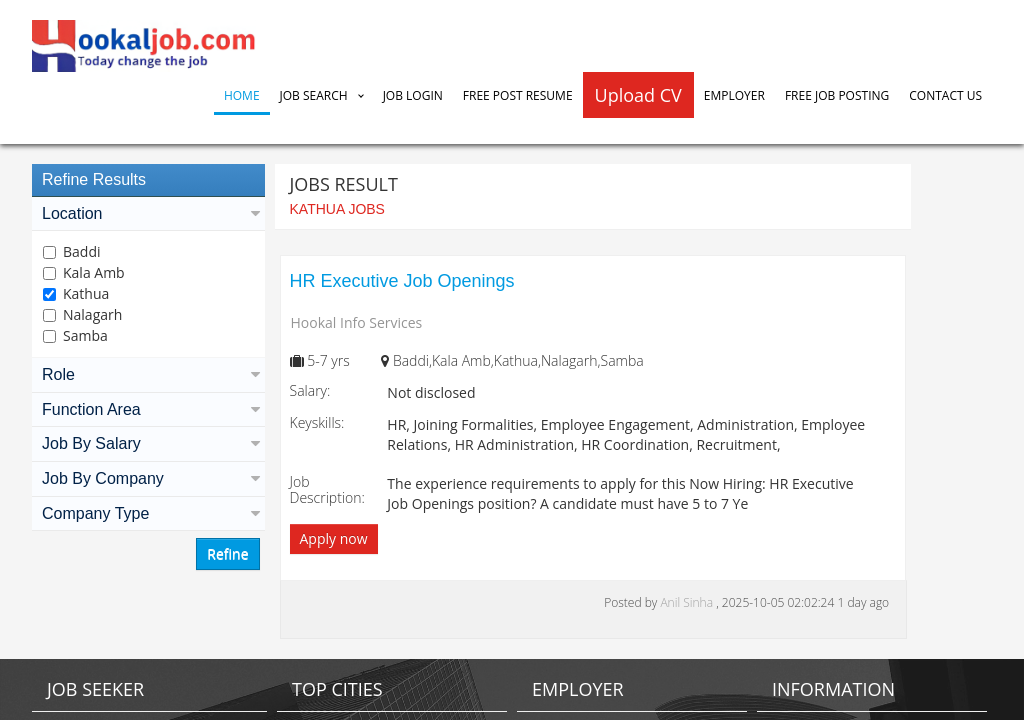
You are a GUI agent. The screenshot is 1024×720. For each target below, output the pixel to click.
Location (148, 213)
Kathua (86, 293)
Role (148, 374)
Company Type (148, 513)
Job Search (314, 95)
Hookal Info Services (357, 322)
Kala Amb (94, 272)
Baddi (82, 251)
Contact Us (945, 95)
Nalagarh (92, 314)
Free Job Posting (837, 95)
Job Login (413, 95)
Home (242, 95)
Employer (734, 95)
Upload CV (638, 95)
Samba (85, 335)
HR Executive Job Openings (402, 281)
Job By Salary (148, 443)
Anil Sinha (688, 602)
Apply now (334, 538)
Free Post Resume (518, 95)
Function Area (148, 409)
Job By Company (148, 478)
